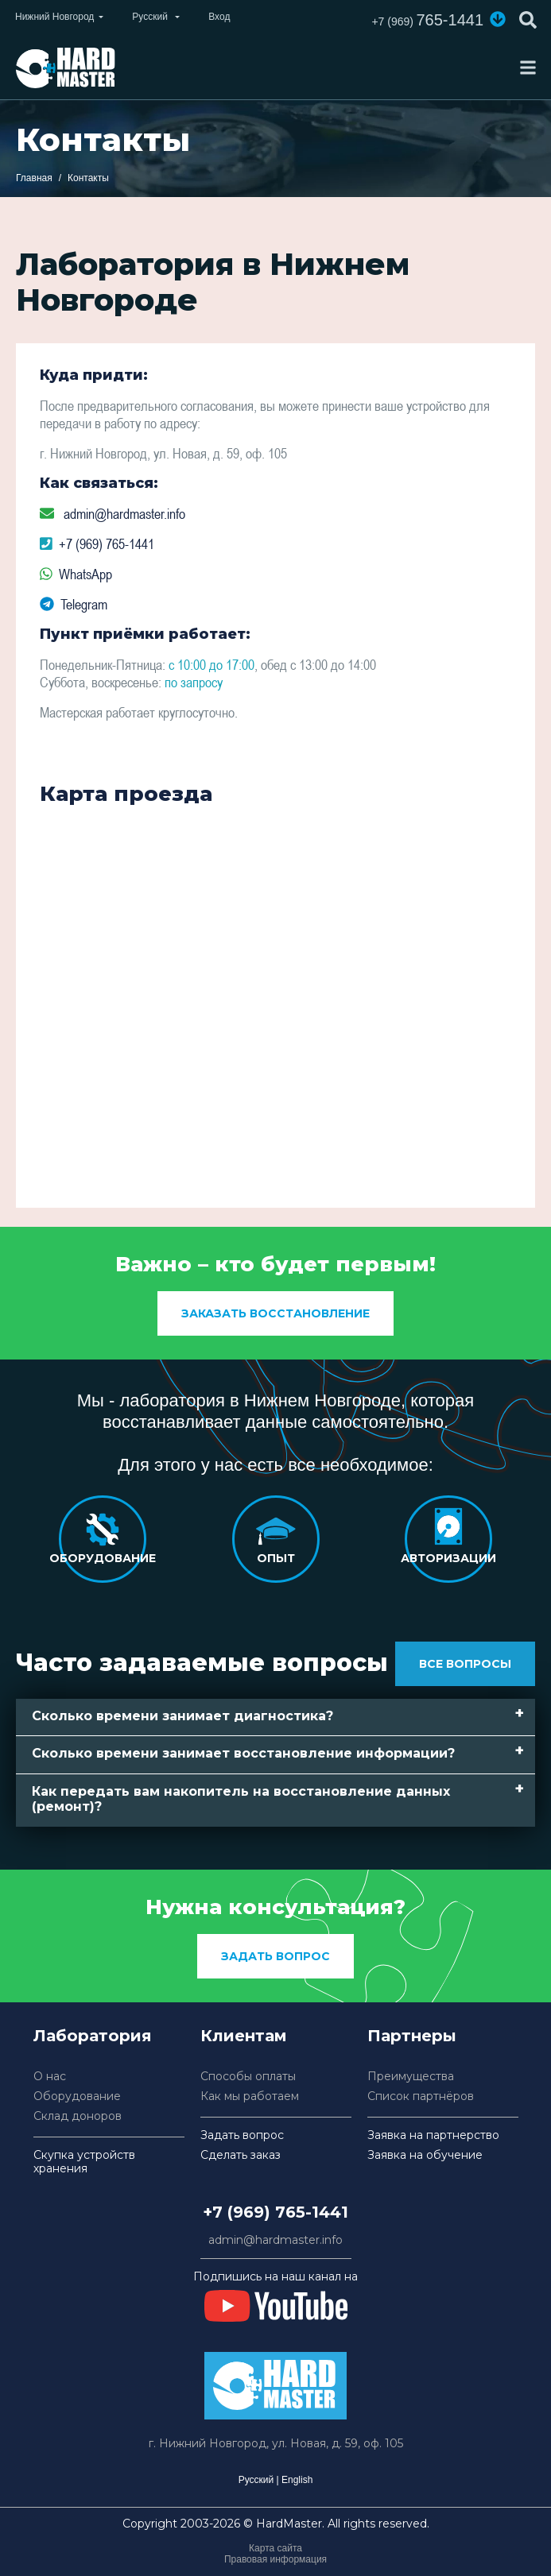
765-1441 (427, 20)
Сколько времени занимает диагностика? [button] (182, 1715)
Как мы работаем (249, 2096)
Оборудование (77, 2096)
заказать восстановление (275, 1313)
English (296, 2479)
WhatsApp (85, 574)
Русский (256, 2479)
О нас (49, 2076)
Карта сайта (275, 2548)
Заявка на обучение (425, 2155)
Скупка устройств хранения (84, 2162)
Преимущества (410, 2076)
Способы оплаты (248, 2076)
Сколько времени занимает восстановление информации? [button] (243, 1753)
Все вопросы (465, 1664)
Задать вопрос (275, 1956)
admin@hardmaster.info (124, 513)
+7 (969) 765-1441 (106, 544)
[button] (498, 19)
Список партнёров (420, 2096)
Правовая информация (275, 2559)
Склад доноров (77, 2116)
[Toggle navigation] (527, 67)
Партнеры (411, 2035)
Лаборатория (92, 2035)
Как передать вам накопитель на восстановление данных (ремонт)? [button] (241, 1799)
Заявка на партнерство (433, 2135)
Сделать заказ (240, 2155)
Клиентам (243, 2035)
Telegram (83, 604)
